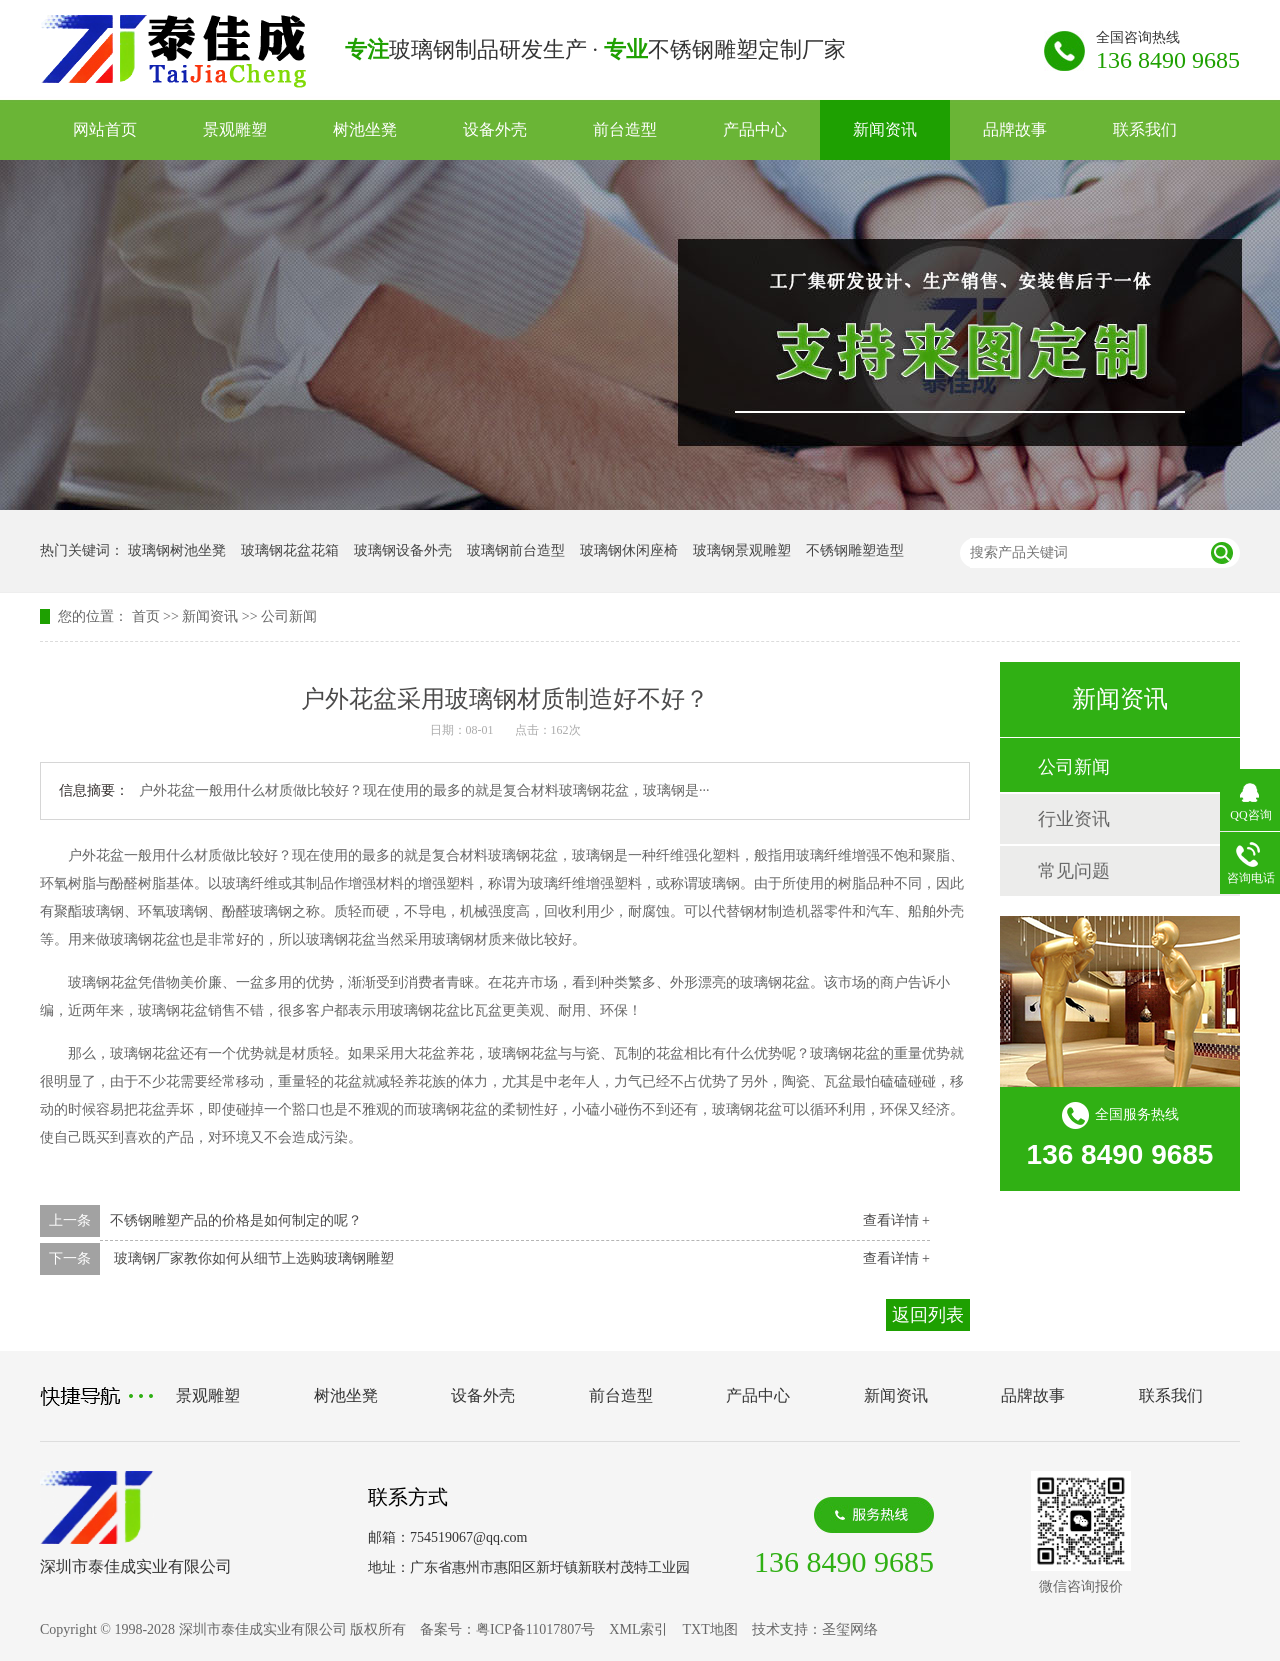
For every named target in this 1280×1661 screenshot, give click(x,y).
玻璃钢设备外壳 (403, 550)
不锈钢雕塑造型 (855, 550)
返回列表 (928, 1315)
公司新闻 (289, 616)
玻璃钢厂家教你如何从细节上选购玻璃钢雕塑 (252, 1258)
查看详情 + (896, 1220)
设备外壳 (495, 129)
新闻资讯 (885, 129)
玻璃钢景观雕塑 (742, 550)
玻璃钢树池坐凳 (177, 550)
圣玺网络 (850, 1629)
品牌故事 (1015, 129)
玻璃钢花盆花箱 (290, 550)
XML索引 (638, 1629)
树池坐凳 (365, 129)
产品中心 (755, 129)
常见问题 (1074, 871)
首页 (146, 616)
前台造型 (625, 129)
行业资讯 (1074, 819)
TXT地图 (709, 1629)
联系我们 (1145, 129)
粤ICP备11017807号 (535, 1629)
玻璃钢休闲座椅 (629, 550)
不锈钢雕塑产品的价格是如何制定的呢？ (236, 1220)
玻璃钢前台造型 (516, 550)
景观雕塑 (235, 129)
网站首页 (105, 129)
